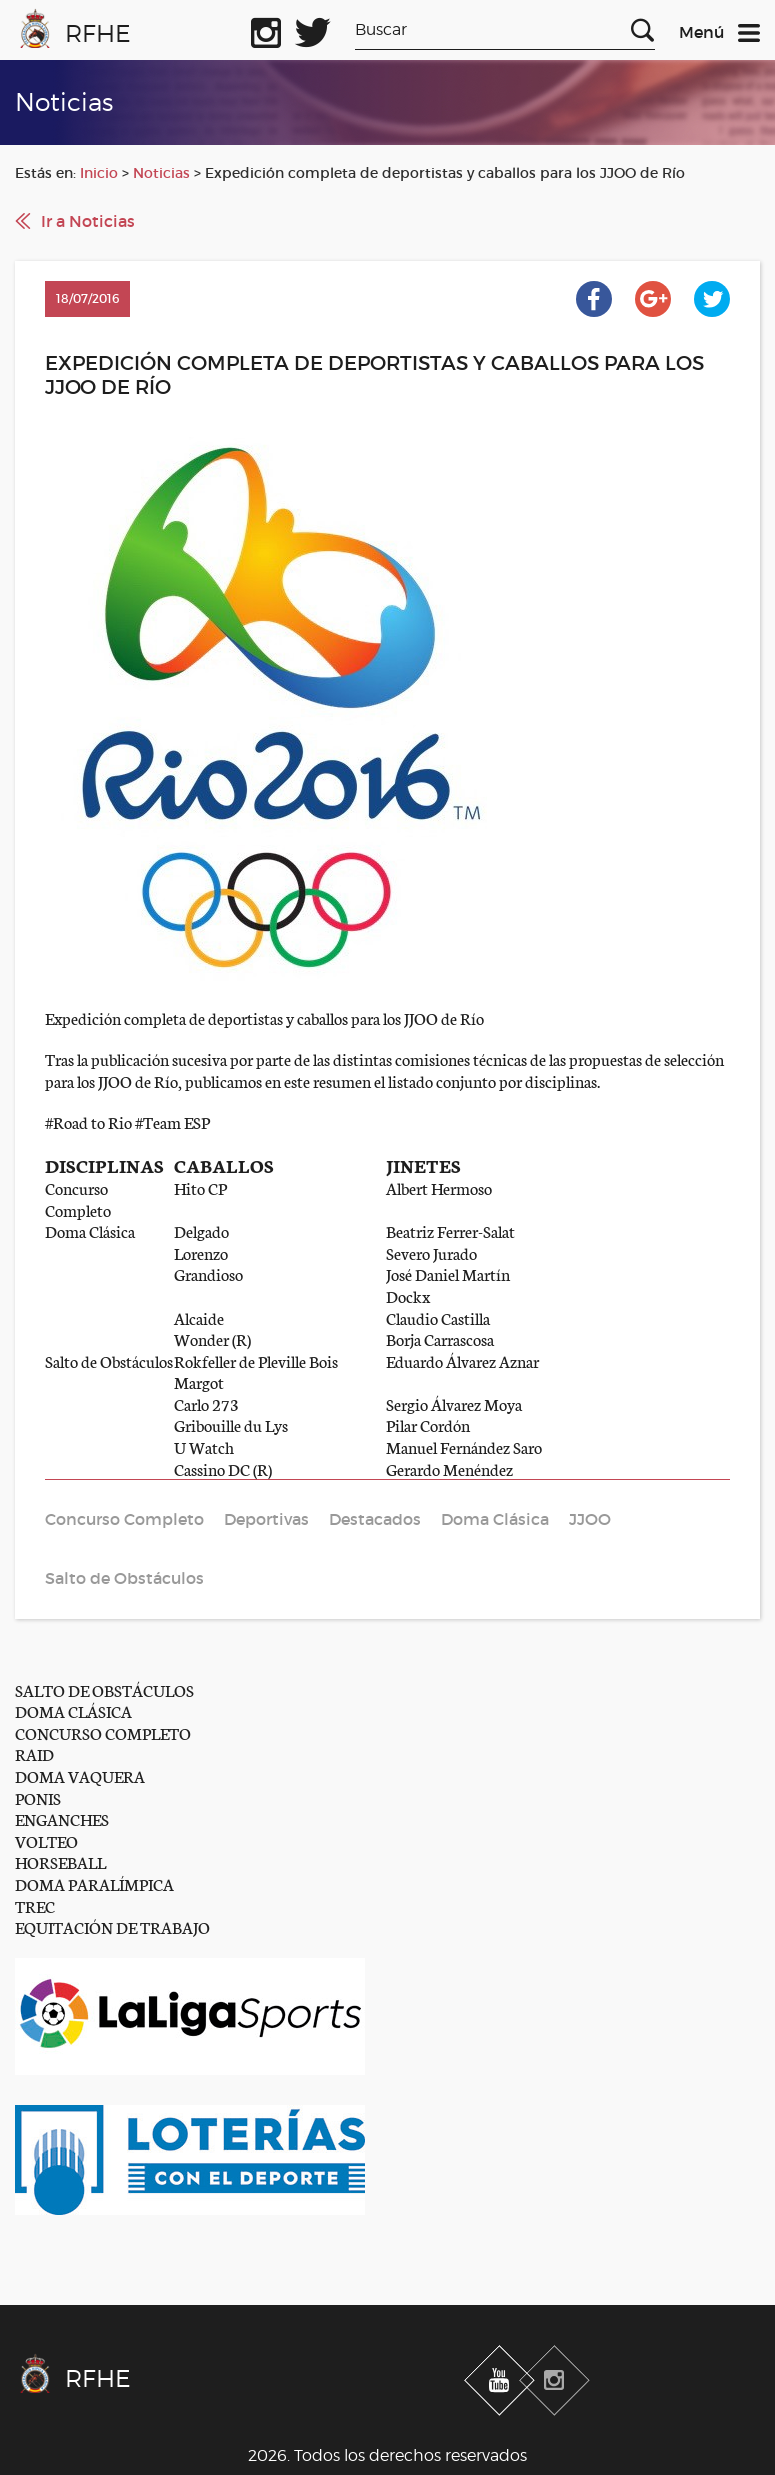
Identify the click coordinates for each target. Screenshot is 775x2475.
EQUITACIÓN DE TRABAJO (112, 1926)
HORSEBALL (60, 1861)
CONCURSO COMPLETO (103, 1732)
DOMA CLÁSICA (73, 1710)
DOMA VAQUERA (80, 1775)
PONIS (38, 1797)
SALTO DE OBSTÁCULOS (104, 1689)
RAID (34, 1753)
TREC (35, 1905)
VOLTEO (46, 1840)
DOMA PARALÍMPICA (94, 1883)
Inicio (99, 173)
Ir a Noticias (88, 221)
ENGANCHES (62, 1818)
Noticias (161, 173)
